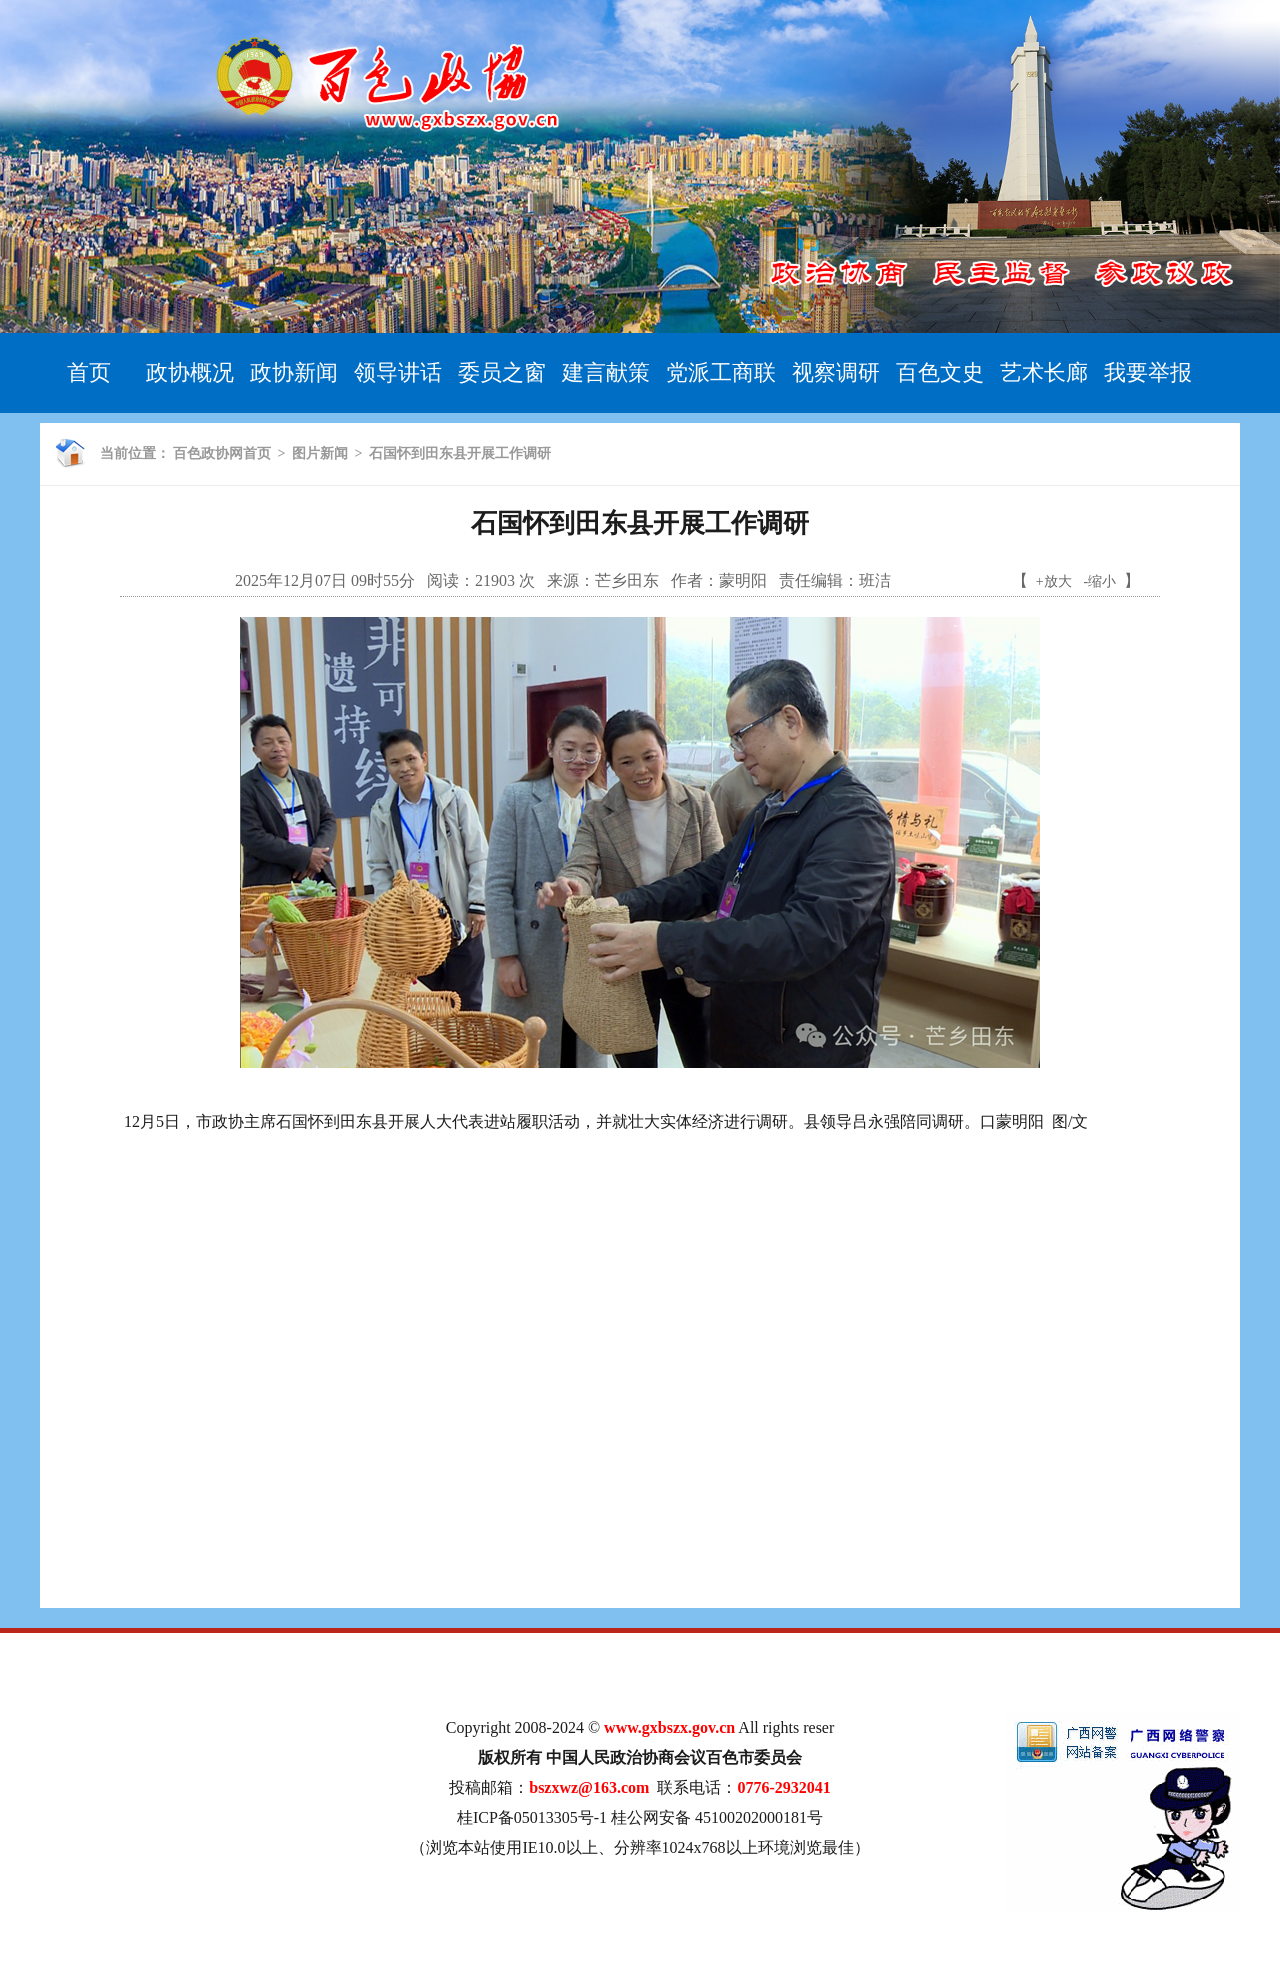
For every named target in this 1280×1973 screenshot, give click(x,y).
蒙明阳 (743, 580)
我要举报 (1148, 372)
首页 (89, 372)
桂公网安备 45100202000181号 (717, 1817)
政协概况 (190, 372)
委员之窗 (502, 372)
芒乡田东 (627, 580)
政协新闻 (294, 372)
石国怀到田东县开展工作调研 (460, 453)
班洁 (875, 580)
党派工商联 (721, 372)
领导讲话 (398, 372)
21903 (495, 580)
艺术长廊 (1044, 372)
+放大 (1054, 581)
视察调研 (836, 372)
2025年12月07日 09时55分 (325, 580)
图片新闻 (320, 453)
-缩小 (1100, 581)
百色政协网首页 (222, 453)
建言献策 (606, 372)
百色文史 (940, 372)
